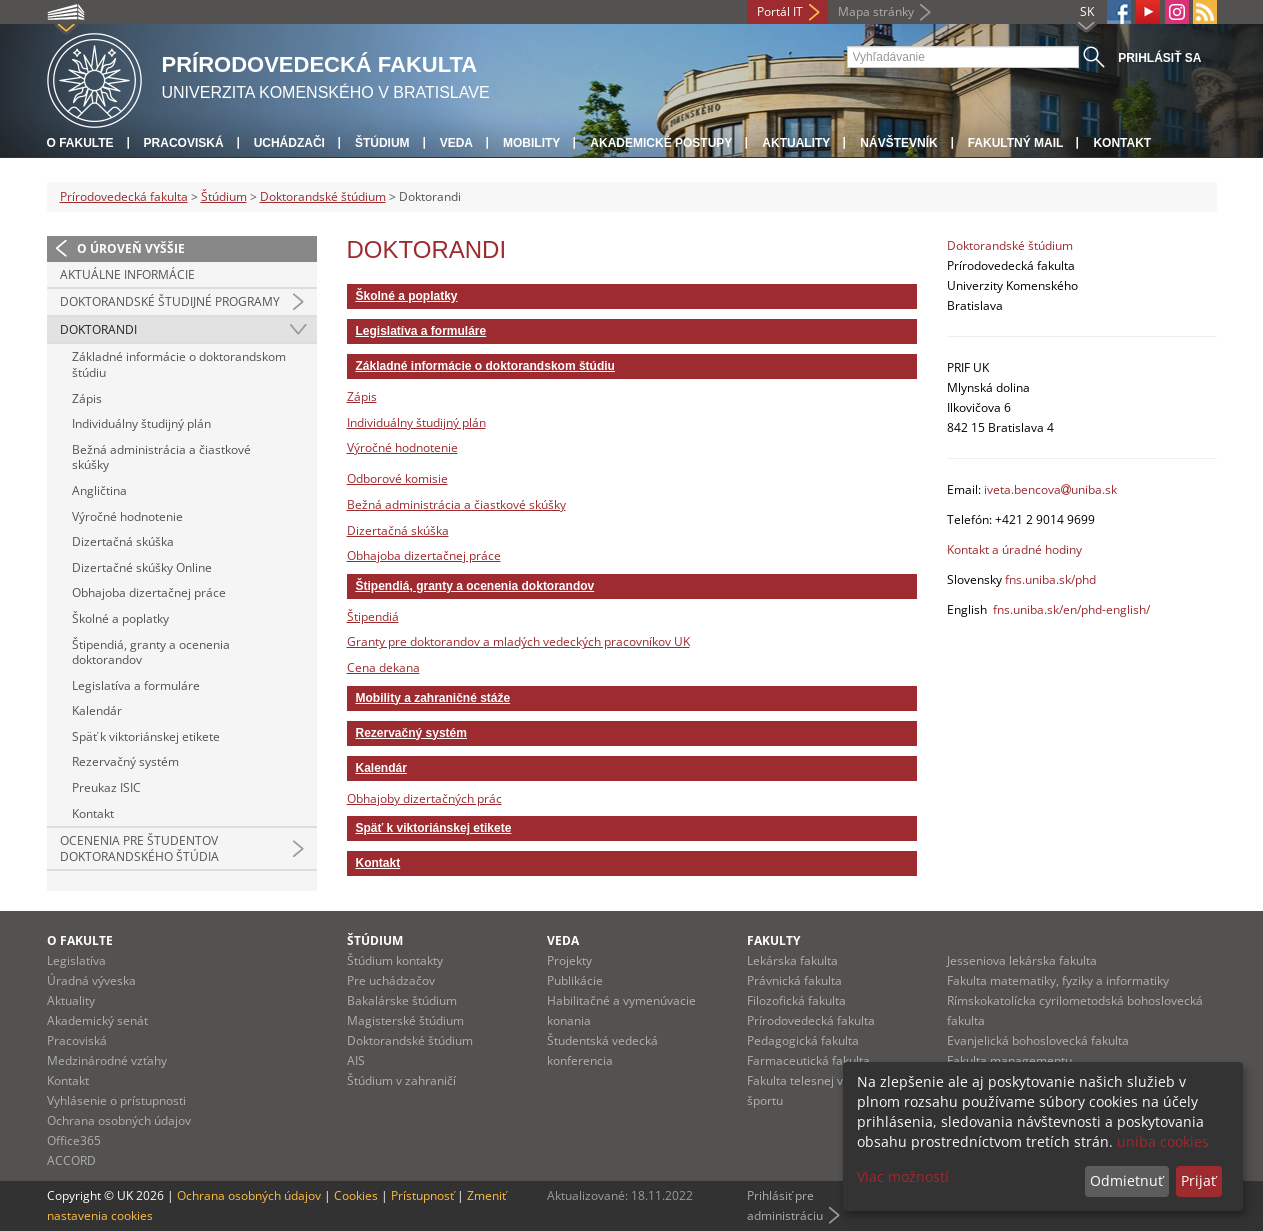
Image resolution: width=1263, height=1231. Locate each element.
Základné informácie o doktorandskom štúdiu (179, 364)
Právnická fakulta (794, 980)
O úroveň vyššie (131, 248)
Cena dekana (383, 667)
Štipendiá (373, 616)
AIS (356, 1060)
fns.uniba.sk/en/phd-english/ (1071, 609)
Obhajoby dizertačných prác (424, 798)
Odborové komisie (397, 478)
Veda (456, 143)
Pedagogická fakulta (803, 1040)
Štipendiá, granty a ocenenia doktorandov (151, 652)
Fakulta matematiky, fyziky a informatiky (1058, 980)
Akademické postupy (661, 143)
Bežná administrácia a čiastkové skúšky (161, 457)
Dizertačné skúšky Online (142, 567)
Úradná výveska (91, 980)
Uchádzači (289, 143)
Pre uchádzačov (391, 980)
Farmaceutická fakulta (808, 1060)
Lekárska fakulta (792, 960)
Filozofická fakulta (796, 1000)
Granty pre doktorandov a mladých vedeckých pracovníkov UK (518, 641)
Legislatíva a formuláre (136, 685)
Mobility (531, 143)
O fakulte (80, 143)
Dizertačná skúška (123, 541)
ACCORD (71, 1160)
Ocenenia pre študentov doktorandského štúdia (139, 848)
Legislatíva (76, 960)
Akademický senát (97, 1020)
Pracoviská (184, 143)
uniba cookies (1163, 1141)
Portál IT (780, 11)
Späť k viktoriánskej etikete (146, 736)
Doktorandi (98, 329)
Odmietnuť (1126, 1180)
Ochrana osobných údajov (119, 1120)
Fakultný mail (1016, 143)
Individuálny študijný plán (141, 423)
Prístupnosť (422, 1195)
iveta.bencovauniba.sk (1050, 489)
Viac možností (903, 1176)
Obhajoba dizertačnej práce (149, 592)
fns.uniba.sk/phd (1050, 579)
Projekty (569, 960)
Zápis (87, 398)
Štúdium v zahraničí (401, 1080)
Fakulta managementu (1009, 1060)
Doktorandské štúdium (323, 196)
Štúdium (382, 143)
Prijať (1198, 1180)
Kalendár (97, 710)
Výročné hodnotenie (127, 516)
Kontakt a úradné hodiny (1014, 549)
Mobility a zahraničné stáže (433, 698)
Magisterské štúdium (405, 1020)
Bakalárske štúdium (402, 1000)
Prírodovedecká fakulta (124, 196)
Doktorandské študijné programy (170, 301)
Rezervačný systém (125, 761)
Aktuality (796, 143)
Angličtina (99, 490)
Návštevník (898, 143)
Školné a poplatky (120, 618)
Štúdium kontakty (395, 960)
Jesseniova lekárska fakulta (1022, 960)
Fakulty (773, 940)
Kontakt (1122, 143)
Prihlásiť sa (1159, 58)
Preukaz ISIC (106, 787)
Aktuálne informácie (127, 274)
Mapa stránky (876, 11)
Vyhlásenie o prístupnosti (116, 1100)
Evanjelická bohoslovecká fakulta (1038, 1040)
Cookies (356, 1195)
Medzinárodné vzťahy (107, 1060)
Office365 (74, 1140)
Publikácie (575, 980)
